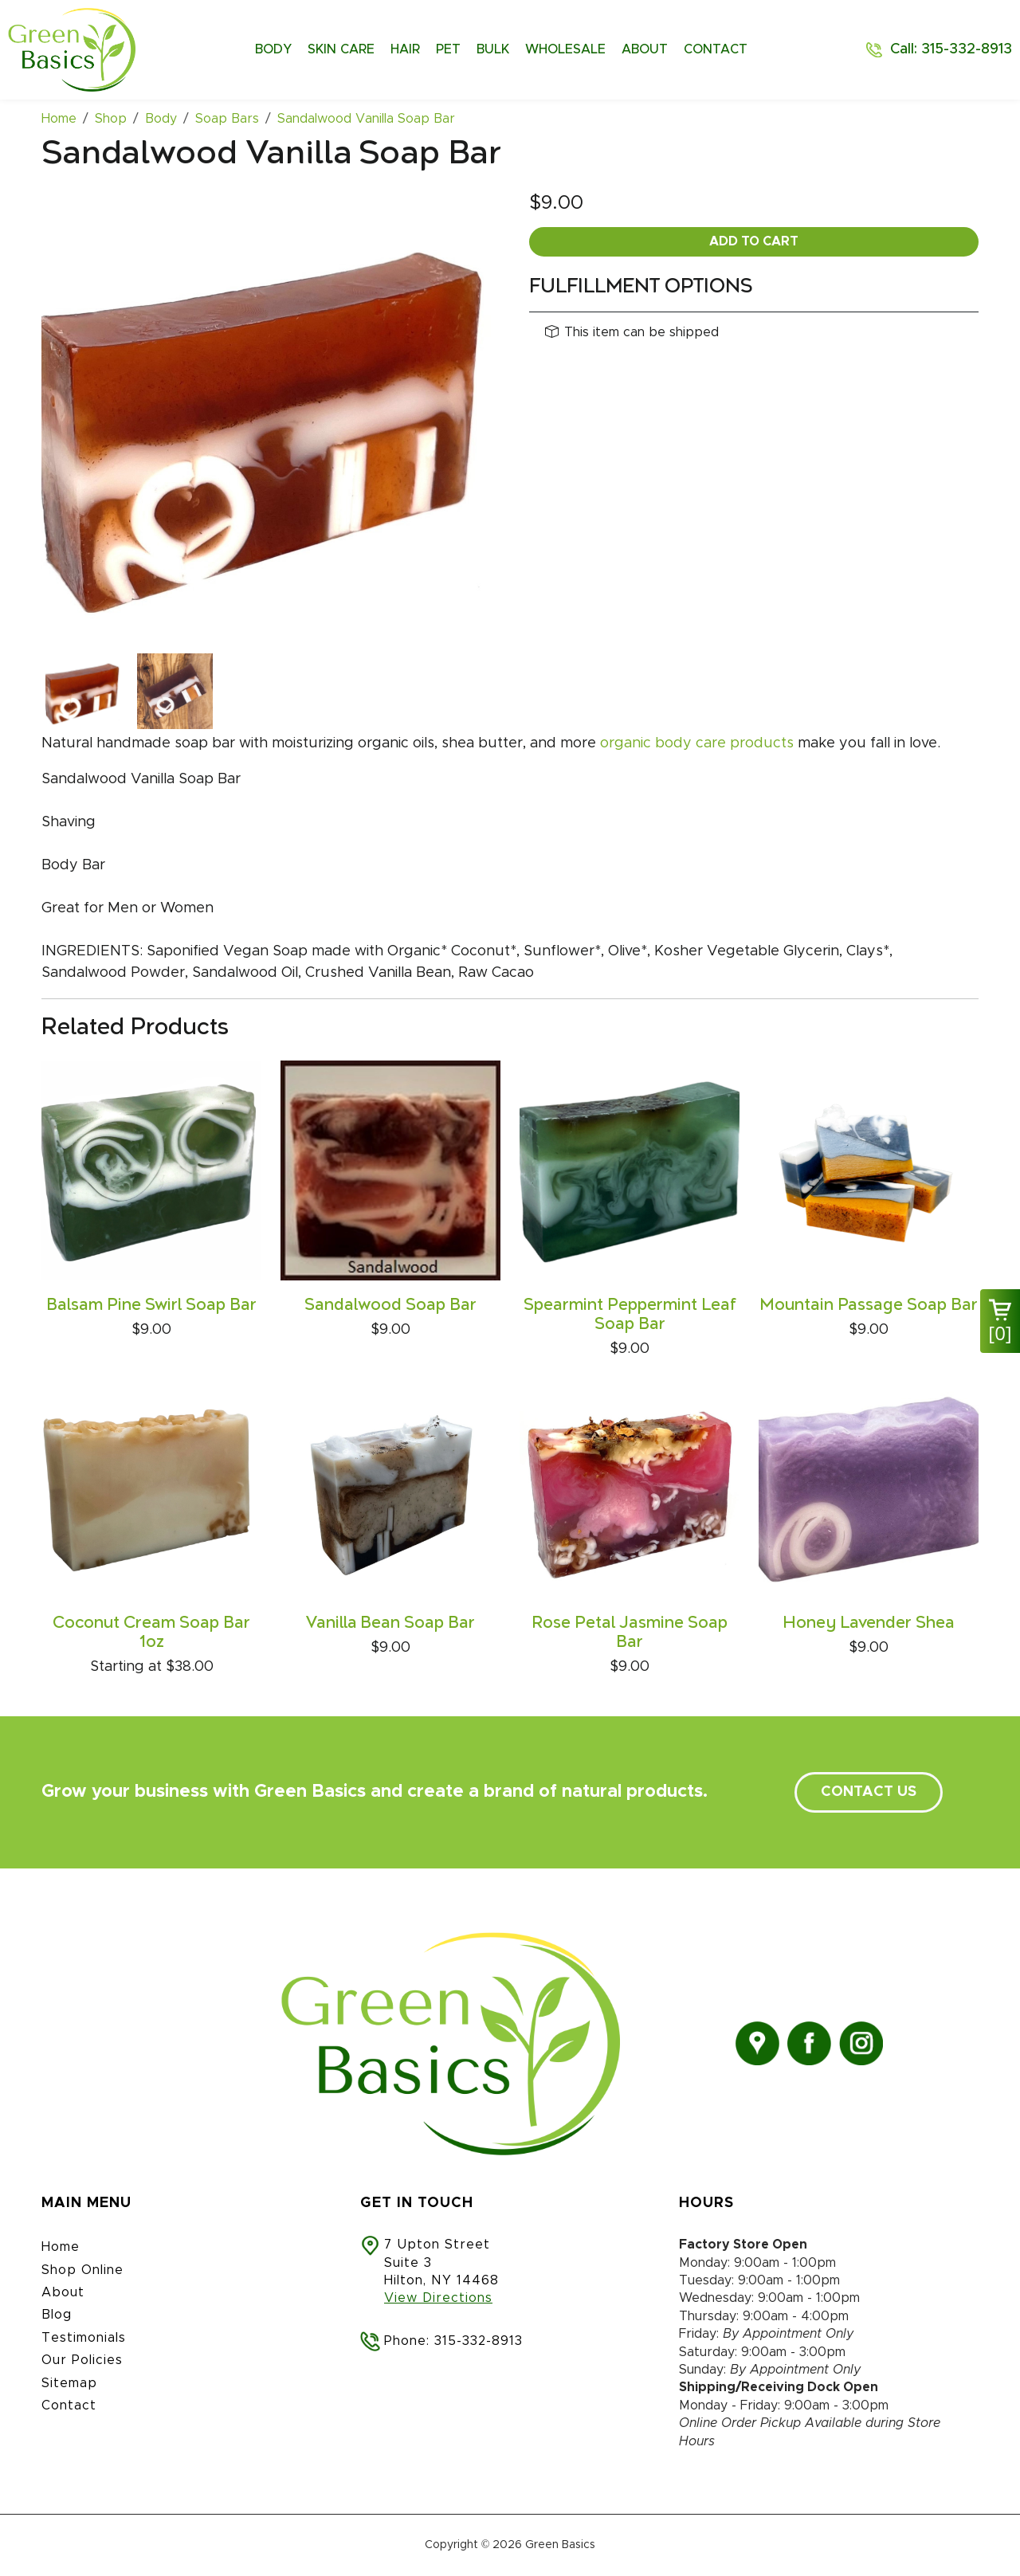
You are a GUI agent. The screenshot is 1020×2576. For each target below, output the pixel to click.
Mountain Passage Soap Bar (868, 1305)
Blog (56, 2314)
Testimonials (83, 2337)
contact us (868, 1792)
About (645, 49)
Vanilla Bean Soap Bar (390, 1623)
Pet (448, 49)
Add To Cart (753, 241)
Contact (715, 49)
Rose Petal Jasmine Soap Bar (630, 1632)
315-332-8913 (478, 2341)
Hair (405, 49)
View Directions (438, 2298)
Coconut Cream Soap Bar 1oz (151, 1632)
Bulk (493, 49)
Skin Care (341, 49)
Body (273, 49)
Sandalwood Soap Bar (390, 1305)
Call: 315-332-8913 (951, 49)
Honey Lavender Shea (869, 1623)
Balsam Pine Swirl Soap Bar (151, 1305)
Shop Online (82, 2270)
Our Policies (82, 2360)
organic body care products (697, 743)
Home (60, 2247)
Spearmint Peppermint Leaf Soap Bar (630, 1314)
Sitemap (69, 2383)
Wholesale (565, 49)
